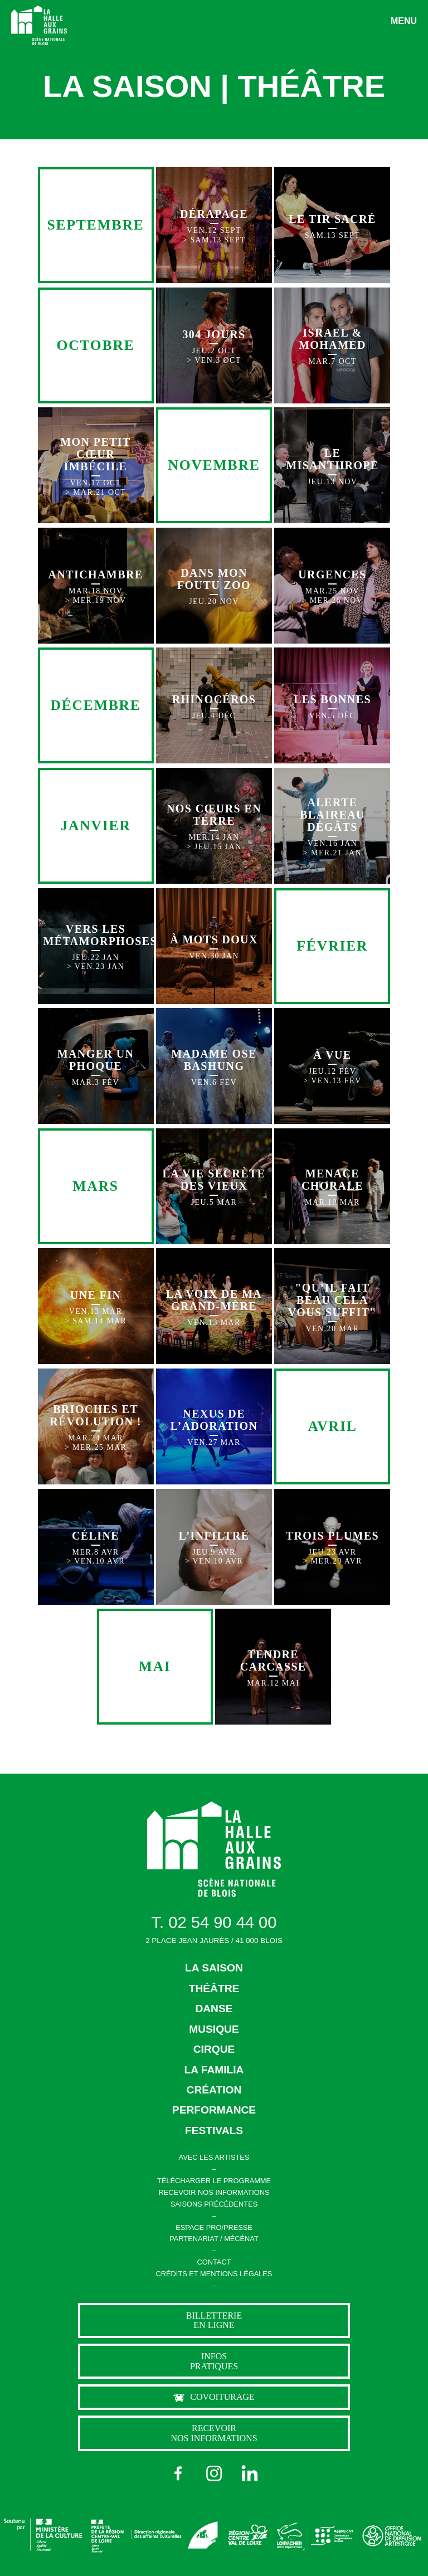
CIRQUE (214, 2049)
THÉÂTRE (214, 1988)
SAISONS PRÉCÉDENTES (214, 2204)
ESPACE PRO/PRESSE (214, 2227)
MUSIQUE (214, 2029)
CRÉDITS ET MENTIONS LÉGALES (214, 2274)
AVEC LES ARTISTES (214, 2157)
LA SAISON (214, 1968)
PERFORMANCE (214, 2110)
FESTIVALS (214, 2130)
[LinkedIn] (249, 2473)
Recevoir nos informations (214, 2433)
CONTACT (214, 2262)
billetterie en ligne (214, 2320)
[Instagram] (214, 2473)
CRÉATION (214, 2090)
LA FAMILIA (214, 2070)
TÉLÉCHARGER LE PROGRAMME (214, 2180)
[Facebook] (178, 2473)
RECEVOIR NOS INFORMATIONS (214, 2192)
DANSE (213, 2008)
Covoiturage (214, 2397)
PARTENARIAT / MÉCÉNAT (214, 2238)
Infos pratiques (214, 2361)
